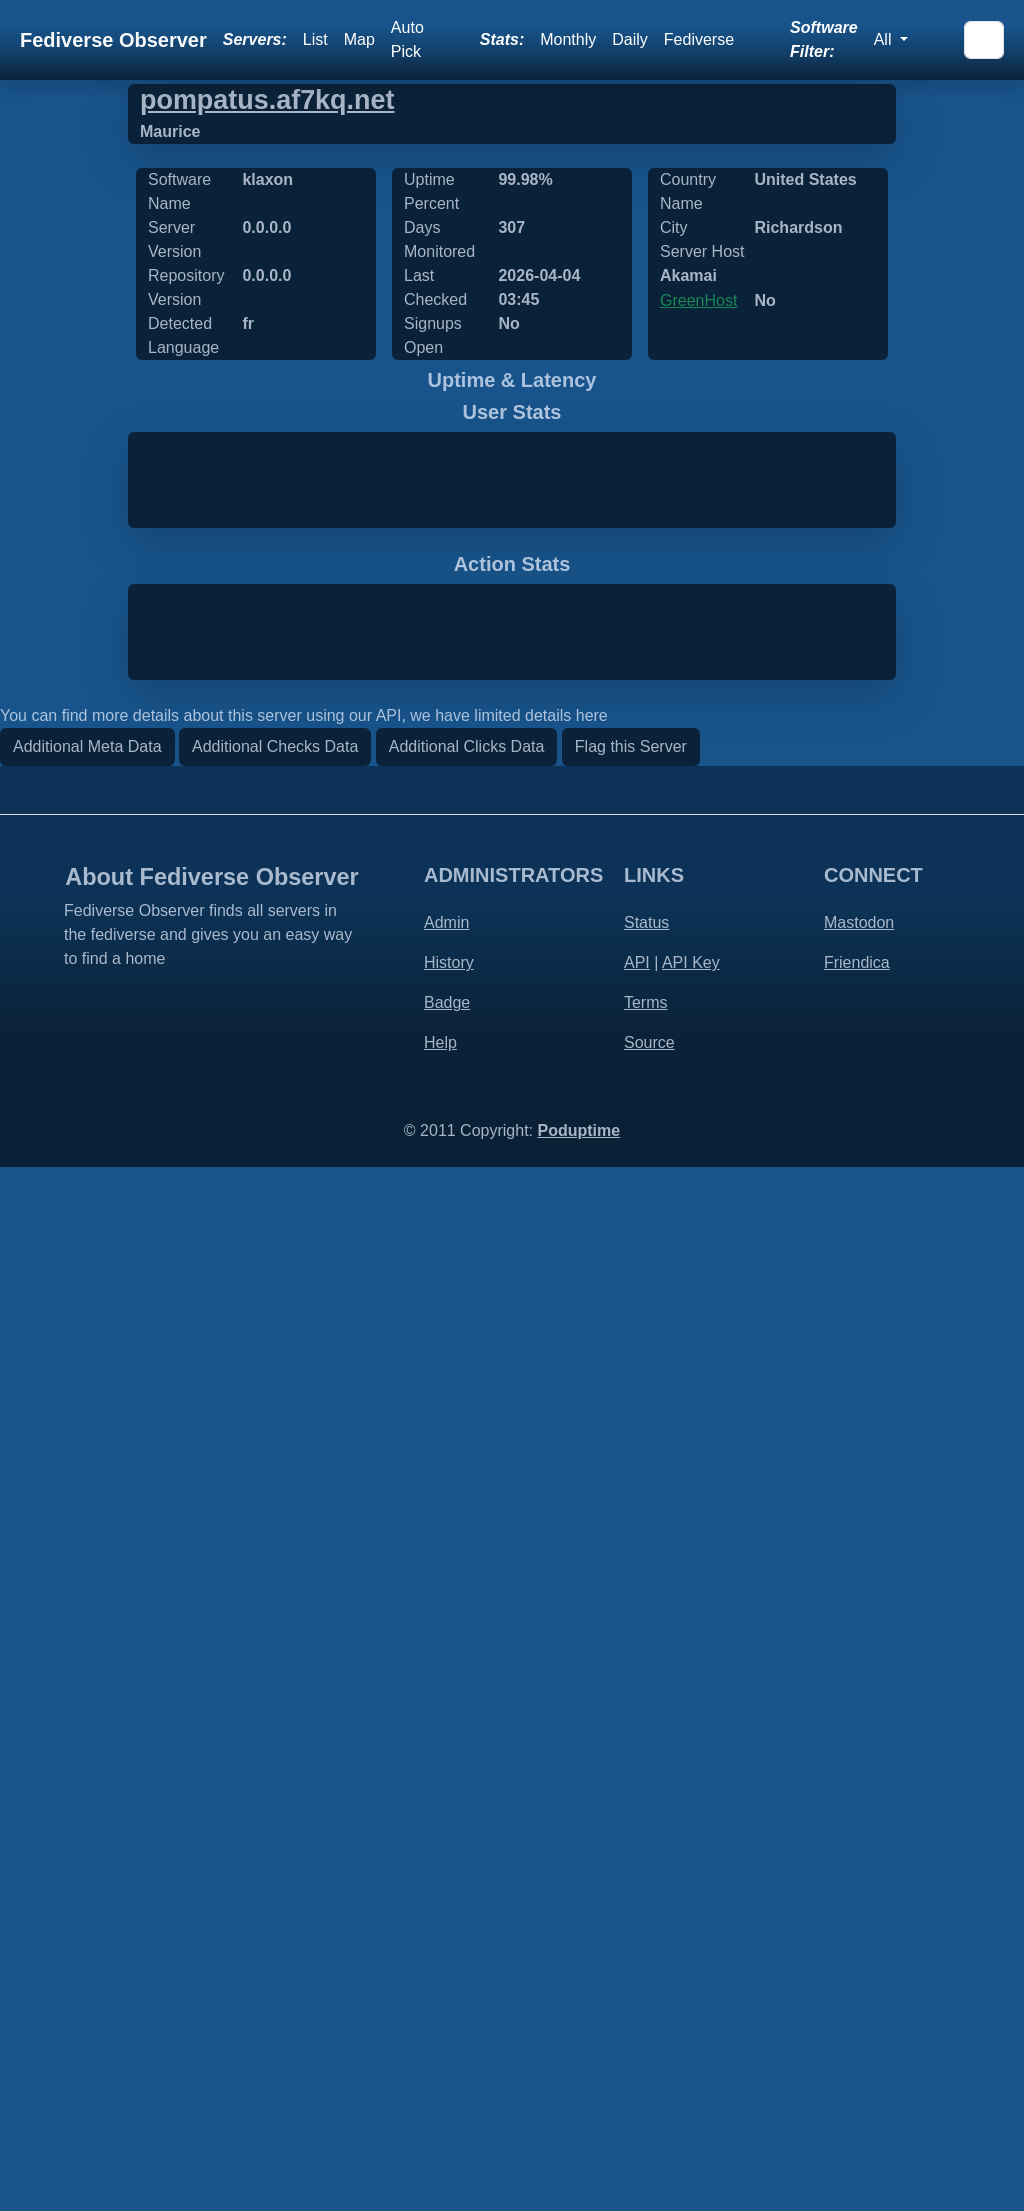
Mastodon (859, 1966)
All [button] (885, 39)
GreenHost (698, 300)
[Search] (984, 40)
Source (649, 2086)
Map (359, 39)
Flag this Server (631, 1790)
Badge (447, 2046)
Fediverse (699, 39)
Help (440, 2086)
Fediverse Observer (113, 40)
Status (646, 1966)
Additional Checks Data (275, 1790)
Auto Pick (407, 39)
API (637, 2006)
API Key (691, 2006)
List (315, 39)
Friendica (857, 2006)
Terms (646, 2046)
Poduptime (578, 2174)
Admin (446, 1966)
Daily (630, 39)
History (449, 2006)
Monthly (568, 39)
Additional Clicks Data (467, 1790)
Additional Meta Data (87, 1790)
